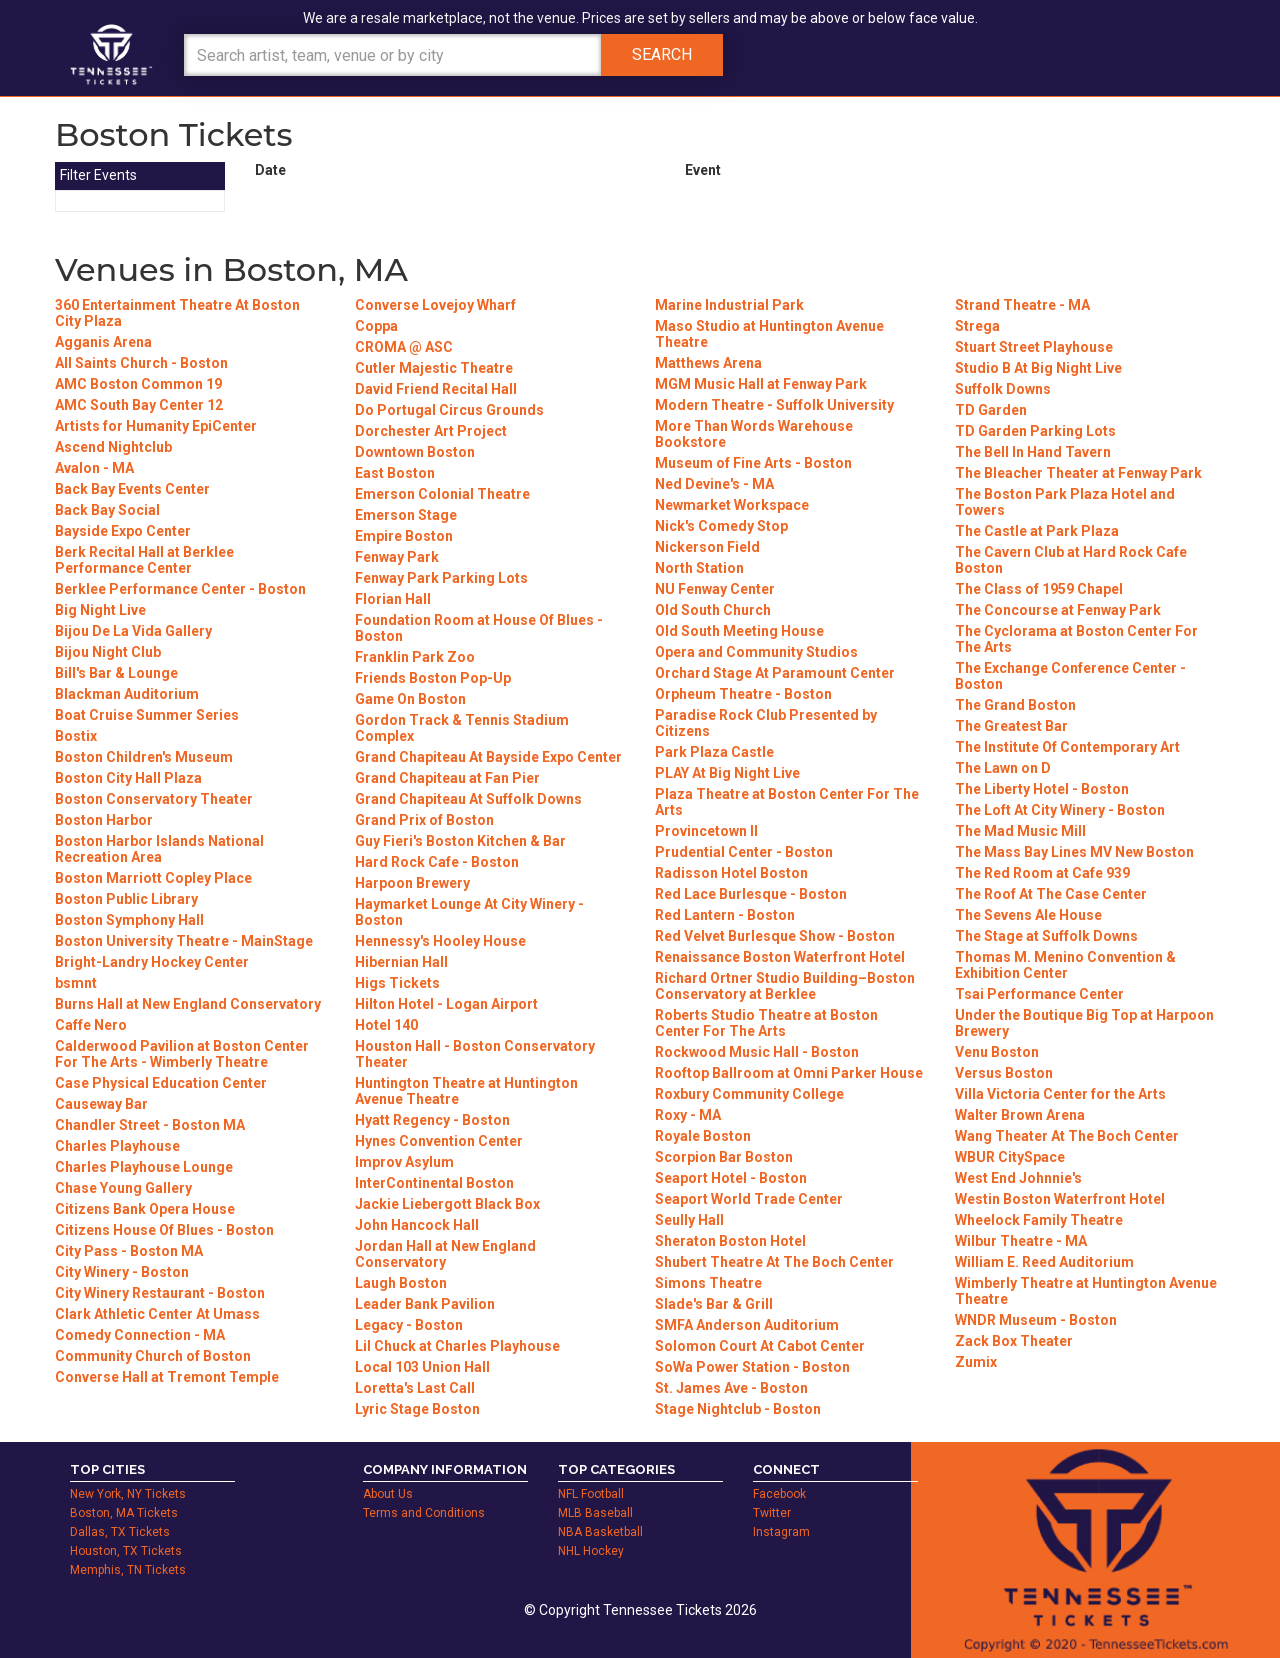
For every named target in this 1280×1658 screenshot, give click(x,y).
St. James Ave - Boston (731, 1388)
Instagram (781, 1532)
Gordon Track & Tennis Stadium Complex (462, 728)
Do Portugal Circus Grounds (449, 410)
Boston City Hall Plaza (128, 778)
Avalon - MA (94, 468)
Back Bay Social (107, 510)
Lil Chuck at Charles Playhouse (457, 1346)
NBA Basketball (600, 1532)
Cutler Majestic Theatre (434, 368)
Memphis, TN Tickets (128, 1570)
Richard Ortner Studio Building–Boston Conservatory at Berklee (785, 986)
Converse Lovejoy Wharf (435, 305)
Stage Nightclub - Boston (738, 1409)
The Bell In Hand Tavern (1033, 452)
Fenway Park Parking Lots (441, 578)
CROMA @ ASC (404, 347)
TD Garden (991, 410)
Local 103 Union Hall (422, 1367)
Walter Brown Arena (1020, 1115)
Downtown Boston (415, 452)
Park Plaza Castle (714, 752)
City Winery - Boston (122, 1272)
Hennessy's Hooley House (440, 941)
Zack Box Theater (1014, 1341)
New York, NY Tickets (128, 1494)
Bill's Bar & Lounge (116, 673)
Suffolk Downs (1003, 389)
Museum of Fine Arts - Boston (753, 463)
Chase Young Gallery (123, 1188)
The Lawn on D (1003, 768)
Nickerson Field (707, 547)
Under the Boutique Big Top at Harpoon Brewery (1084, 1023)
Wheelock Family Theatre (1039, 1220)
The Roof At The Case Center (1051, 894)
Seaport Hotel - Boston (731, 1178)
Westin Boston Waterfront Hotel (1060, 1199)
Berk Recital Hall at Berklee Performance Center (144, 560)
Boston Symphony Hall (129, 920)
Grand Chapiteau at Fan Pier (447, 778)
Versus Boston (1004, 1073)
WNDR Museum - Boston (1036, 1320)
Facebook (779, 1494)
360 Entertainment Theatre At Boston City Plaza (177, 313)
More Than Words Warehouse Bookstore (754, 434)
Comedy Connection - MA (140, 1335)
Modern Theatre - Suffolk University (774, 405)
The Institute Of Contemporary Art (1067, 747)
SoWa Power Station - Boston (752, 1367)
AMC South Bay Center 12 (139, 405)
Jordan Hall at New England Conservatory (445, 1254)
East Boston (395, 473)
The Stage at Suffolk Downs (1046, 936)
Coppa (376, 326)
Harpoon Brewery (412, 883)
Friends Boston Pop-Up (433, 678)
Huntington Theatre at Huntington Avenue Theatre (466, 1091)
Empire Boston (404, 536)
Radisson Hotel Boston (731, 873)
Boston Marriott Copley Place (153, 878)
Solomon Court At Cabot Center (760, 1346)
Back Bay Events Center (132, 489)
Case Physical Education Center (161, 1083)
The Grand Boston (1015, 705)
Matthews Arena (708, 363)
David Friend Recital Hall (436, 389)
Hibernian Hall (401, 962)
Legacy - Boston (409, 1325)
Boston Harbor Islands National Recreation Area (159, 849)
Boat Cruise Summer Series (147, 715)
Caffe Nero (91, 1025)
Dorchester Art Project (431, 431)
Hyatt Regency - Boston (432, 1120)
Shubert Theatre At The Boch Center (774, 1262)
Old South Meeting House (739, 631)
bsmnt (76, 983)
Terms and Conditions (424, 1513)
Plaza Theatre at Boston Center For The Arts (787, 802)
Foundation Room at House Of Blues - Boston (479, 628)
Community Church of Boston (153, 1356)
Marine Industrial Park (729, 305)
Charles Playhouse (117, 1146)
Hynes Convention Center (439, 1141)
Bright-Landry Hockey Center (152, 962)
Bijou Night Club (108, 652)
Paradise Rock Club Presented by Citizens (766, 723)
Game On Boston (410, 699)
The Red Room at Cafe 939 (1042, 873)
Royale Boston (703, 1136)
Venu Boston (997, 1052)
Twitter (772, 1513)
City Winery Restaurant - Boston (160, 1293)
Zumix (976, 1362)
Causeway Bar (101, 1104)
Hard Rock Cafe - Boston (437, 862)
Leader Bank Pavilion (425, 1304)
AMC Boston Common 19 (138, 384)
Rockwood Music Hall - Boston (757, 1052)
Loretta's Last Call (415, 1388)
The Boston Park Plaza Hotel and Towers (1065, 502)
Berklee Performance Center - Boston (180, 589)
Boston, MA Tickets (124, 1513)
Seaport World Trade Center (749, 1199)
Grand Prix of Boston (424, 820)
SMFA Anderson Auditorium (747, 1325)
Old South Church (713, 610)
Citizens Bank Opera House (145, 1209)
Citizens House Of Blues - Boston (164, 1230)
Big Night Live (100, 610)
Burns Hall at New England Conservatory (188, 1004)
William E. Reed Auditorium (1044, 1262)
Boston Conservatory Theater (154, 799)
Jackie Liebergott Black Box (447, 1204)
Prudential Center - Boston (744, 852)
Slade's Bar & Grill (714, 1304)
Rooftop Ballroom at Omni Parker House (789, 1073)
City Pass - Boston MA (129, 1251)
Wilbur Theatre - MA (1021, 1241)
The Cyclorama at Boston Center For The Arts (1076, 639)
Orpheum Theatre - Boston (743, 694)
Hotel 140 (386, 1025)
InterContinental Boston (434, 1183)
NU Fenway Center (715, 589)
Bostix (76, 736)
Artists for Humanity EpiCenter (156, 426)
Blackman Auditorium (127, 694)
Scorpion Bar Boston (724, 1157)
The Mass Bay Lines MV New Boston (1074, 852)
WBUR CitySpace (1010, 1157)
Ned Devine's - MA (714, 484)
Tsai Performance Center (1039, 994)
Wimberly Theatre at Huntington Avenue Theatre (1086, 1291)
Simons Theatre (708, 1283)
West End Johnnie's (1018, 1178)
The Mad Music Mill (1020, 831)
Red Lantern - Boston (725, 915)
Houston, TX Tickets (126, 1551)
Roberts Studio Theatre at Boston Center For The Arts (766, 1023)
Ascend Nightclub (113, 447)
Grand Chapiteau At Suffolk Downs (468, 799)
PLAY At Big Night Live (727, 773)
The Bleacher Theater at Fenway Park (1078, 473)
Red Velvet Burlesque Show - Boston (775, 936)
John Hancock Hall (417, 1225)
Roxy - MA (688, 1115)
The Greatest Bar (1011, 726)
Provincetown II (706, 831)
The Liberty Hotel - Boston (1042, 789)
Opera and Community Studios (756, 652)
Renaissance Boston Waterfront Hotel (780, 957)
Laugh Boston (401, 1283)
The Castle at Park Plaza (1037, 531)
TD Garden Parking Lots (1035, 431)
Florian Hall (393, 599)
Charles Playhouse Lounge (144, 1167)
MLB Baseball (595, 1513)
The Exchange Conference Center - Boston (1070, 676)
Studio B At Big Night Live (1038, 368)
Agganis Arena (103, 342)
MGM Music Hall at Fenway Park (761, 384)
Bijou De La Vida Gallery (133, 631)
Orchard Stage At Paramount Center (775, 673)
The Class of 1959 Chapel (1039, 589)
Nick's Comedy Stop (721, 526)
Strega (977, 326)
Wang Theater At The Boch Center (1067, 1136)
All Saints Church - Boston (141, 363)
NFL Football (591, 1494)
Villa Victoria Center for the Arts (1060, 1094)
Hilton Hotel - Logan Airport (446, 1004)
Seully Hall (689, 1220)
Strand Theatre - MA (1022, 305)
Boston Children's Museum (144, 757)
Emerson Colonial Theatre (442, 494)
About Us (388, 1494)
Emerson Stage (406, 515)
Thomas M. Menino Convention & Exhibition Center (1065, 965)
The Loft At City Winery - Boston (1060, 810)
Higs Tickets (397, 983)
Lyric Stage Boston (417, 1409)
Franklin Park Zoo (415, 657)
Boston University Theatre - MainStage (184, 941)
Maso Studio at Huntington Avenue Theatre (769, 334)
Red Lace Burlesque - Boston (751, 894)
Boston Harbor (104, 820)
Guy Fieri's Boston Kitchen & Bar (460, 841)
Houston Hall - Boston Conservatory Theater (475, 1054)
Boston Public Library (126, 899)
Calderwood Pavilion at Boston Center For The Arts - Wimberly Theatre (182, 1054)
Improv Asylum (404, 1162)
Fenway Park (397, 557)
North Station (699, 568)
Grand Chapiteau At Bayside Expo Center (488, 757)
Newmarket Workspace (732, 505)
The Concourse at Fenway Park (1058, 610)
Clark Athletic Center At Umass (157, 1314)
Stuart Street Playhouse (1034, 347)
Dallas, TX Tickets (120, 1532)
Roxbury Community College (749, 1094)
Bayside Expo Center (123, 531)
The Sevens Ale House (1028, 915)
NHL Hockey (591, 1551)
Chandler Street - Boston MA (150, 1125)
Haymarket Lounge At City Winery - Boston (469, 912)
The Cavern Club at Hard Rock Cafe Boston (1071, 560)
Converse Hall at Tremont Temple (167, 1377)
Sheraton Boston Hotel (730, 1241)
